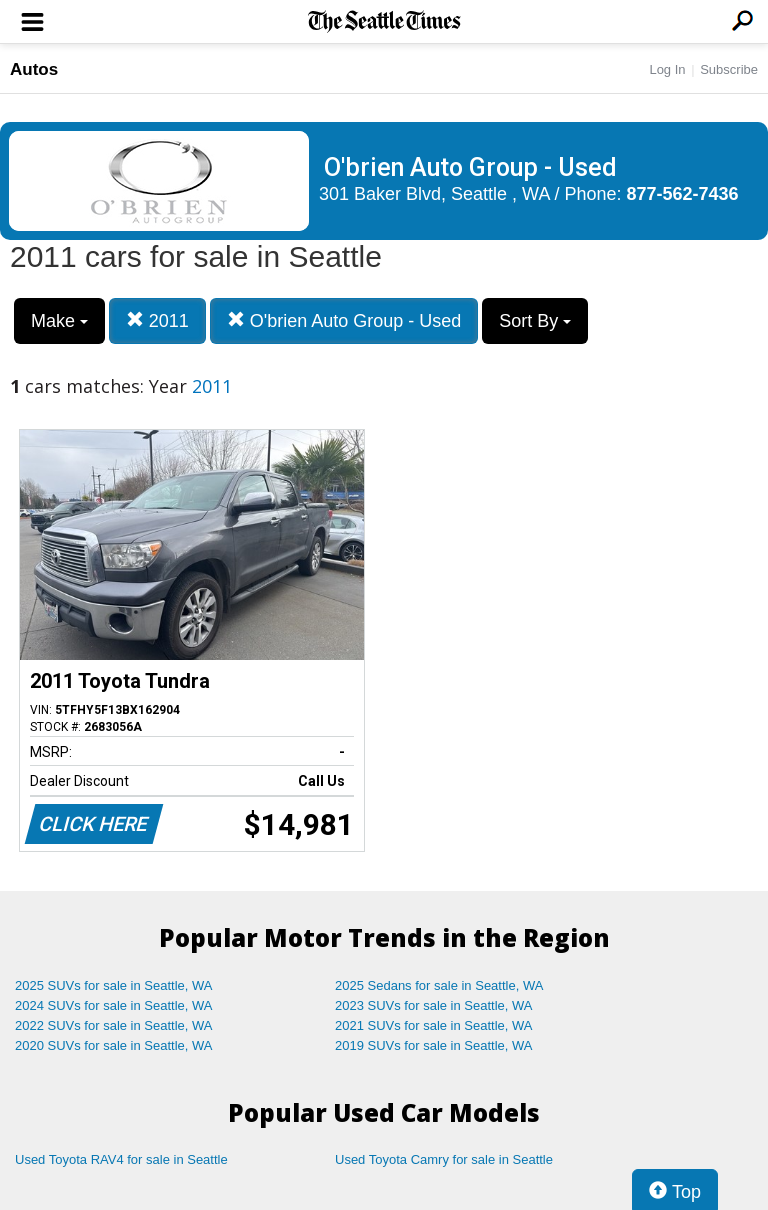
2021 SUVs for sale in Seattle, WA (434, 1025)
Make (59, 321)
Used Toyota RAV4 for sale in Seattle (121, 1159)
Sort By (535, 321)
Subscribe (729, 69)
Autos (34, 69)
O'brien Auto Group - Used (344, 320)
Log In (667, 69)
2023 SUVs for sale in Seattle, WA (434, 1005)
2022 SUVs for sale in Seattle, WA (114, 1025)
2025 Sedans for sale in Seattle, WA (439, 985)
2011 (157, 320)
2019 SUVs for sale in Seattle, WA (434, 1045)
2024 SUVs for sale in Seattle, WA (114, 1005)
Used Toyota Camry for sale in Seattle (444, 1159)
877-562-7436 (683, 194)
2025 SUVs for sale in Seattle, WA (114, 985)
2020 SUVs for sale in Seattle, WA (114, 1045)
